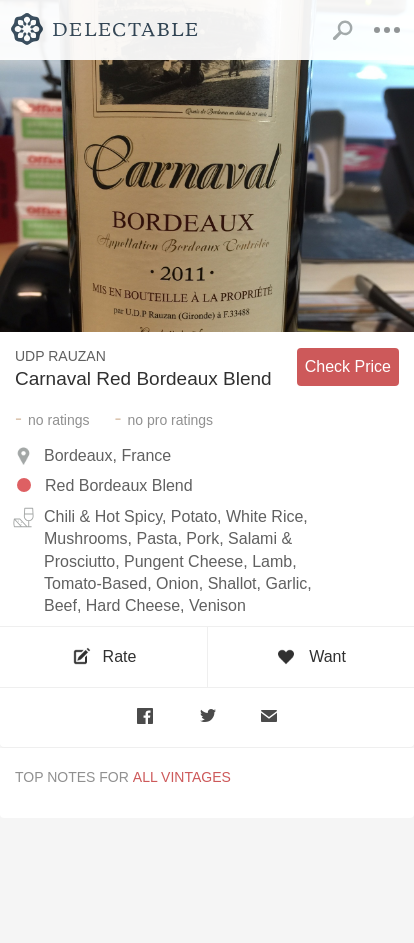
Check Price (348, 366)
